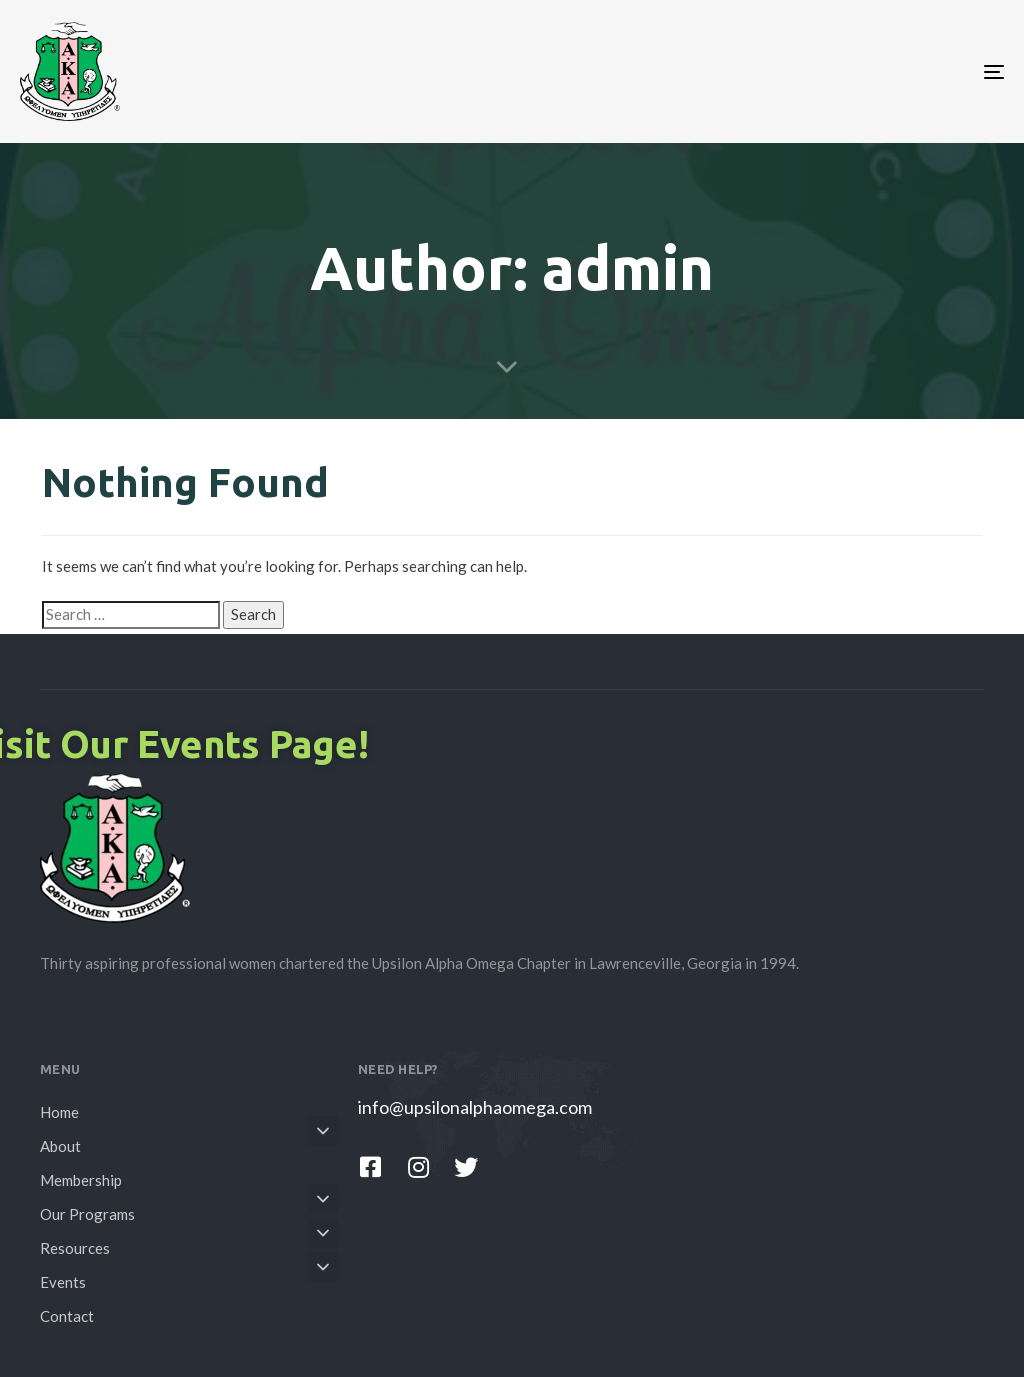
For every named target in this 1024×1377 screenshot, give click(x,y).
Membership (81, 1180)
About (189, 1143)
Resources (189, 1245)
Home (59, 1112)
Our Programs (189, 1211)
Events (189, 1279)
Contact (67, 1316)
